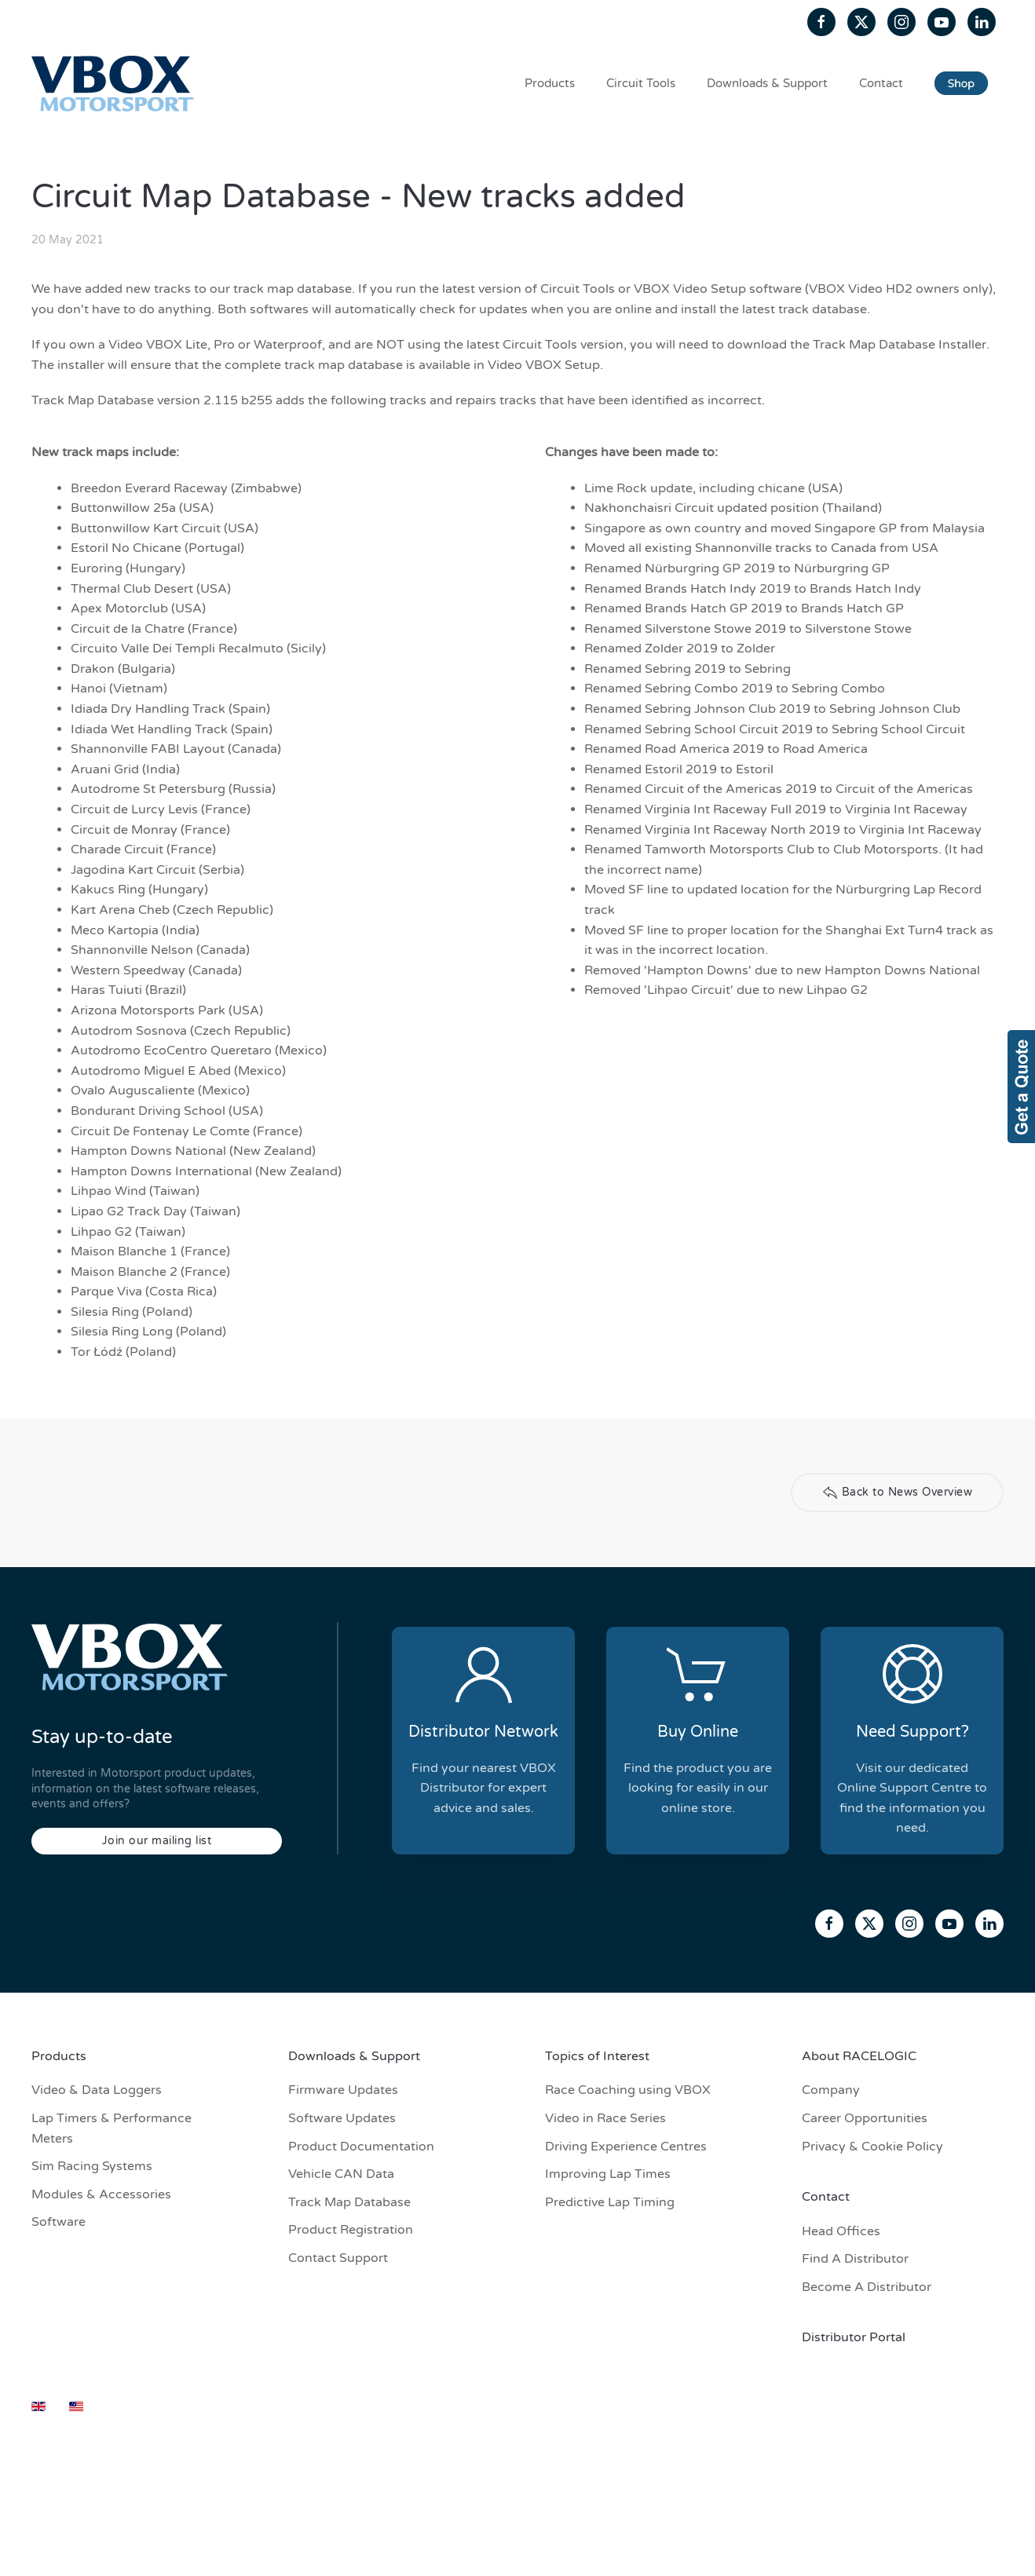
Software (58, 2222)
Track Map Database (349, 2202)
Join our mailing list (157, 1840)
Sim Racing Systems (91, 2166)
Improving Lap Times (608, 2174)
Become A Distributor (866, 2287)
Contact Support (338, 2258)
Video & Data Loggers (96, 2090)
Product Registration (350, 2230)
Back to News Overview (897, 1492)
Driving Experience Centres (626, 2146)
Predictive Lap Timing (610, 2202)
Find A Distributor (855, 2259)
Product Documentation (361, 2146)
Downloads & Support (767, 83)
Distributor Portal (853, 2337)
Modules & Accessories (101, 2194)
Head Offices (841, 2231)
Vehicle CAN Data (341, 2174)
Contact (881, 83)
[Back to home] (115, 83)
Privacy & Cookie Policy (872, 2146)
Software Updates (342, 2118)
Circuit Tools (640, 83)
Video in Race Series (605, 2118)
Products (550, 83)
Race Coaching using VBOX (628, 2090)
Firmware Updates (343, 2090)
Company (831, 2090)
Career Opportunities (864, 2118)
